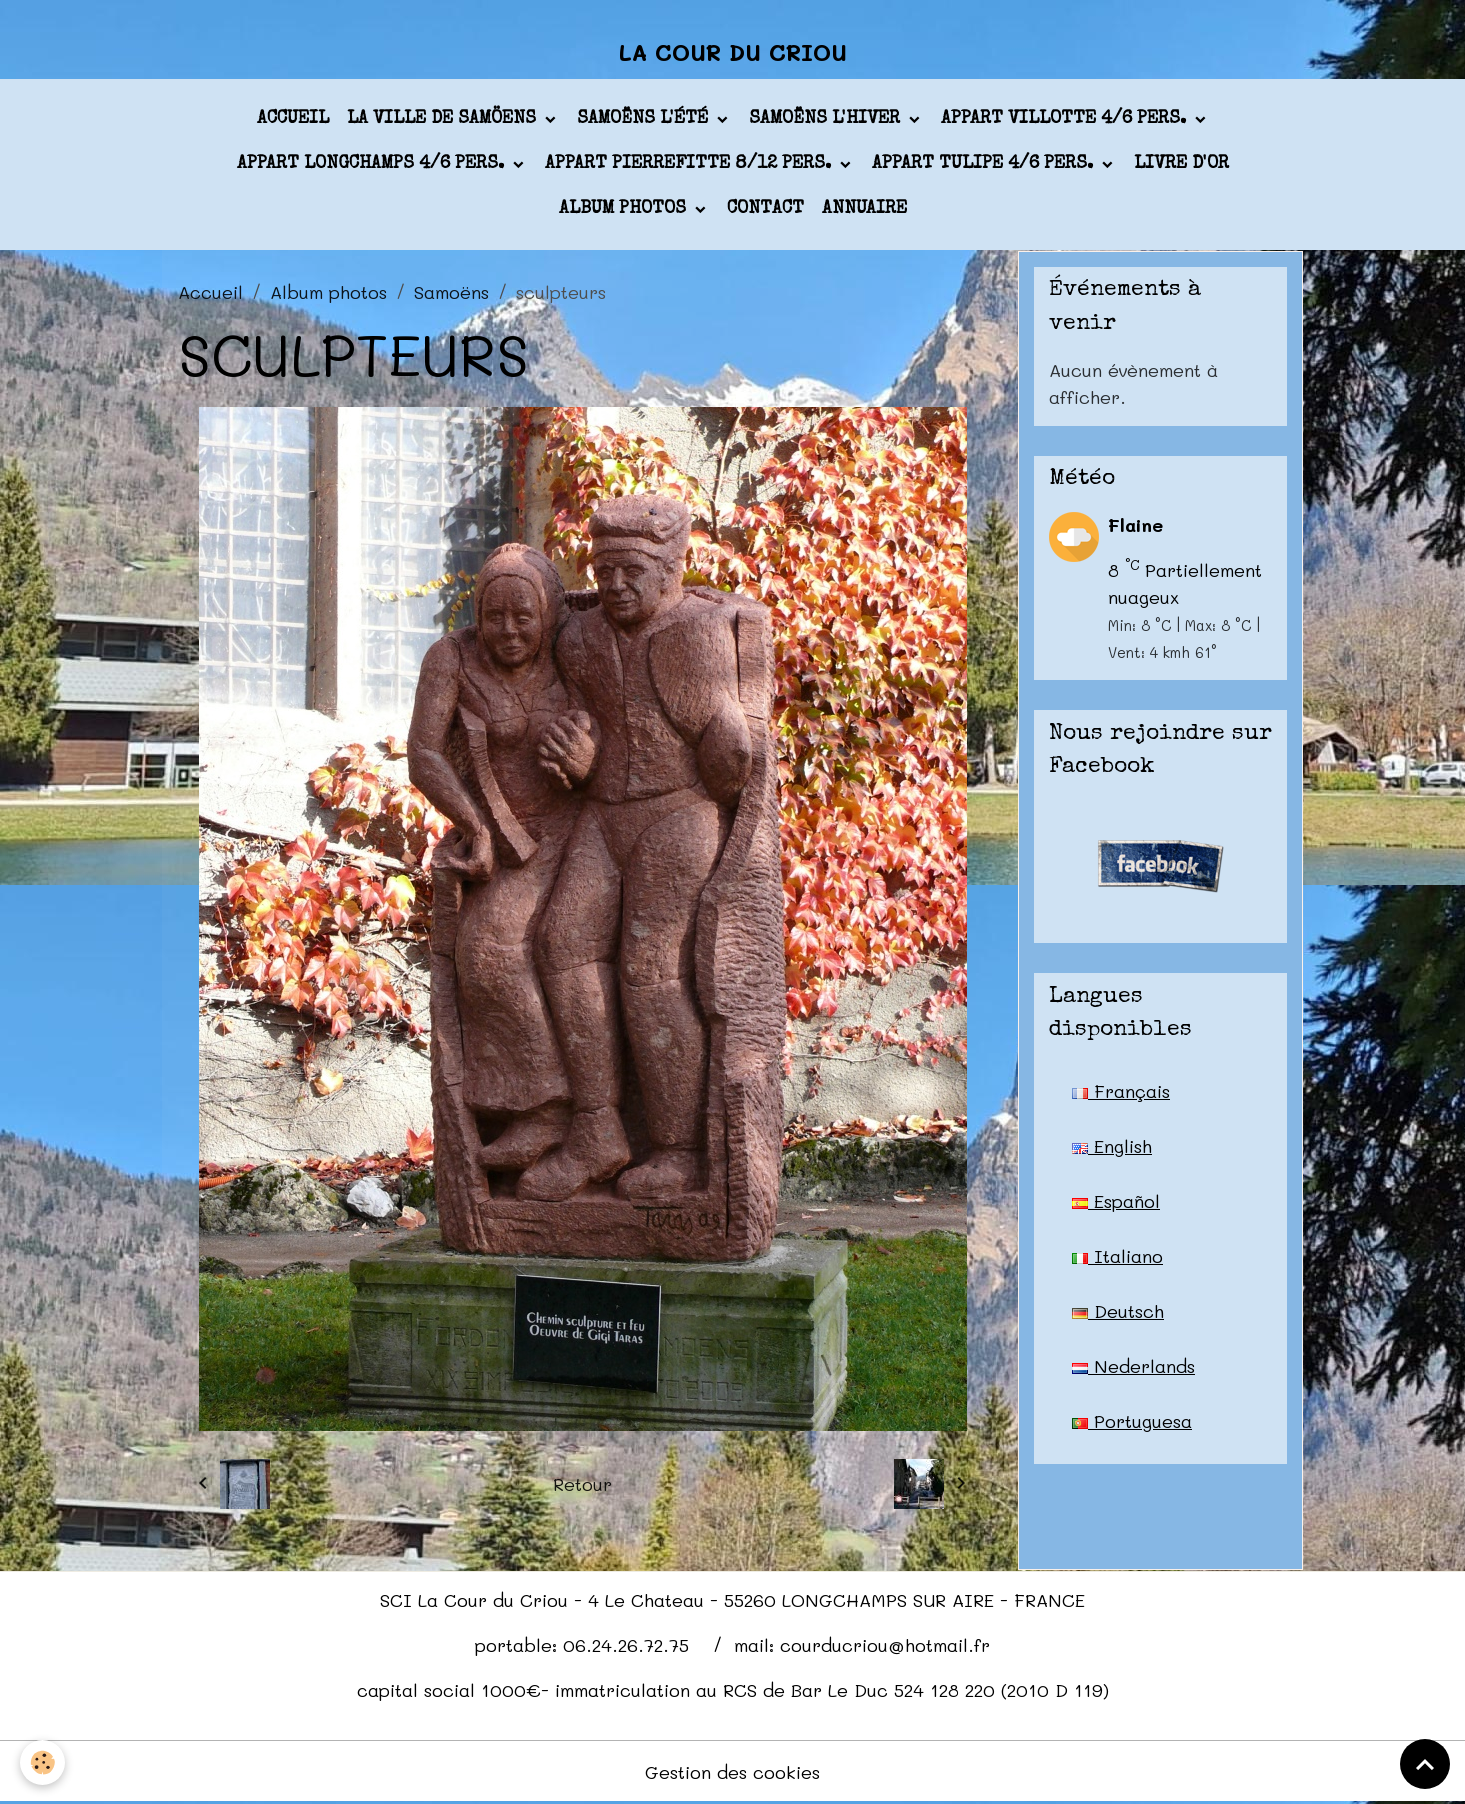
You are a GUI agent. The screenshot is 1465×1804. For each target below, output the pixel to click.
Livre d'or (1181, 164)
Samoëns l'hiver (827, 119)
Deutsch (1118, 1311)
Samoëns (451, 292)
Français (1121, 1091)
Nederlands (1133, 1366)
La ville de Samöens (444, 119)
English (1112, 1146)
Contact (765, 209)
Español (1116, 1201)
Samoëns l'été (645, 119)
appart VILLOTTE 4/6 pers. (1066, 119)
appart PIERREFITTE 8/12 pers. (690, 164)
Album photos (625, 209)
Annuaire (864, 209)
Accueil (293, 119)
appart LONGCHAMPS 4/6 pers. (373, 164)
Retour (582, 1484)
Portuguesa (1132, 1421)
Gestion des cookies (732, 1772)
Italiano (1117, 1256)
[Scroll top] (1425, 1764)
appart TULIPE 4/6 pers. (985, 164)
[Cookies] (42, 1762)
